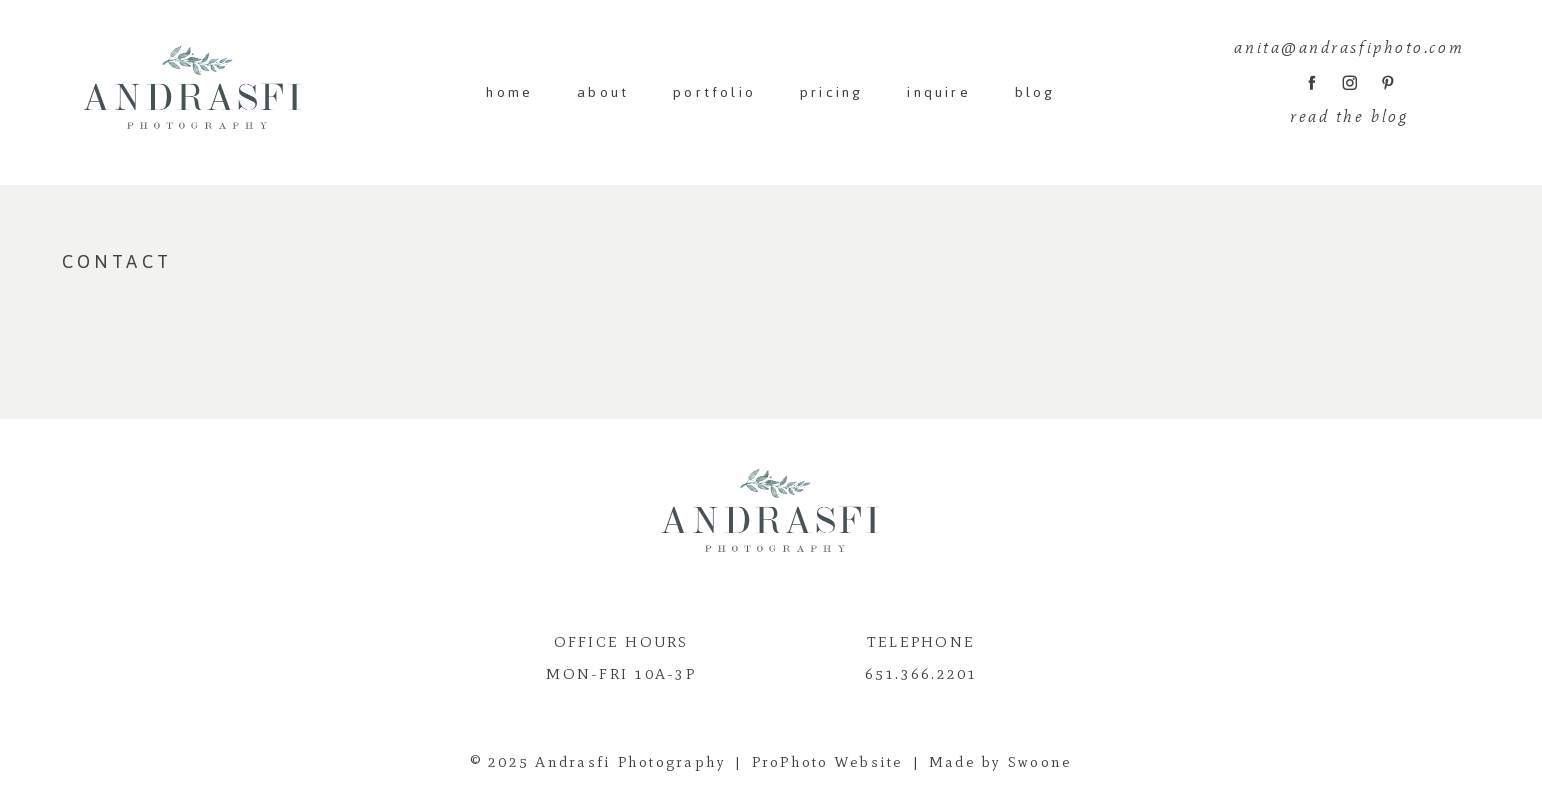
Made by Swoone (1001, 762)
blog (1035, 92)
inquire (938, 92)
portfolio (714, 92)
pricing (831, 92)
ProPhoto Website (828, 762)
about (603, 92)
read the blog (1349, 116)
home (509, 92)
